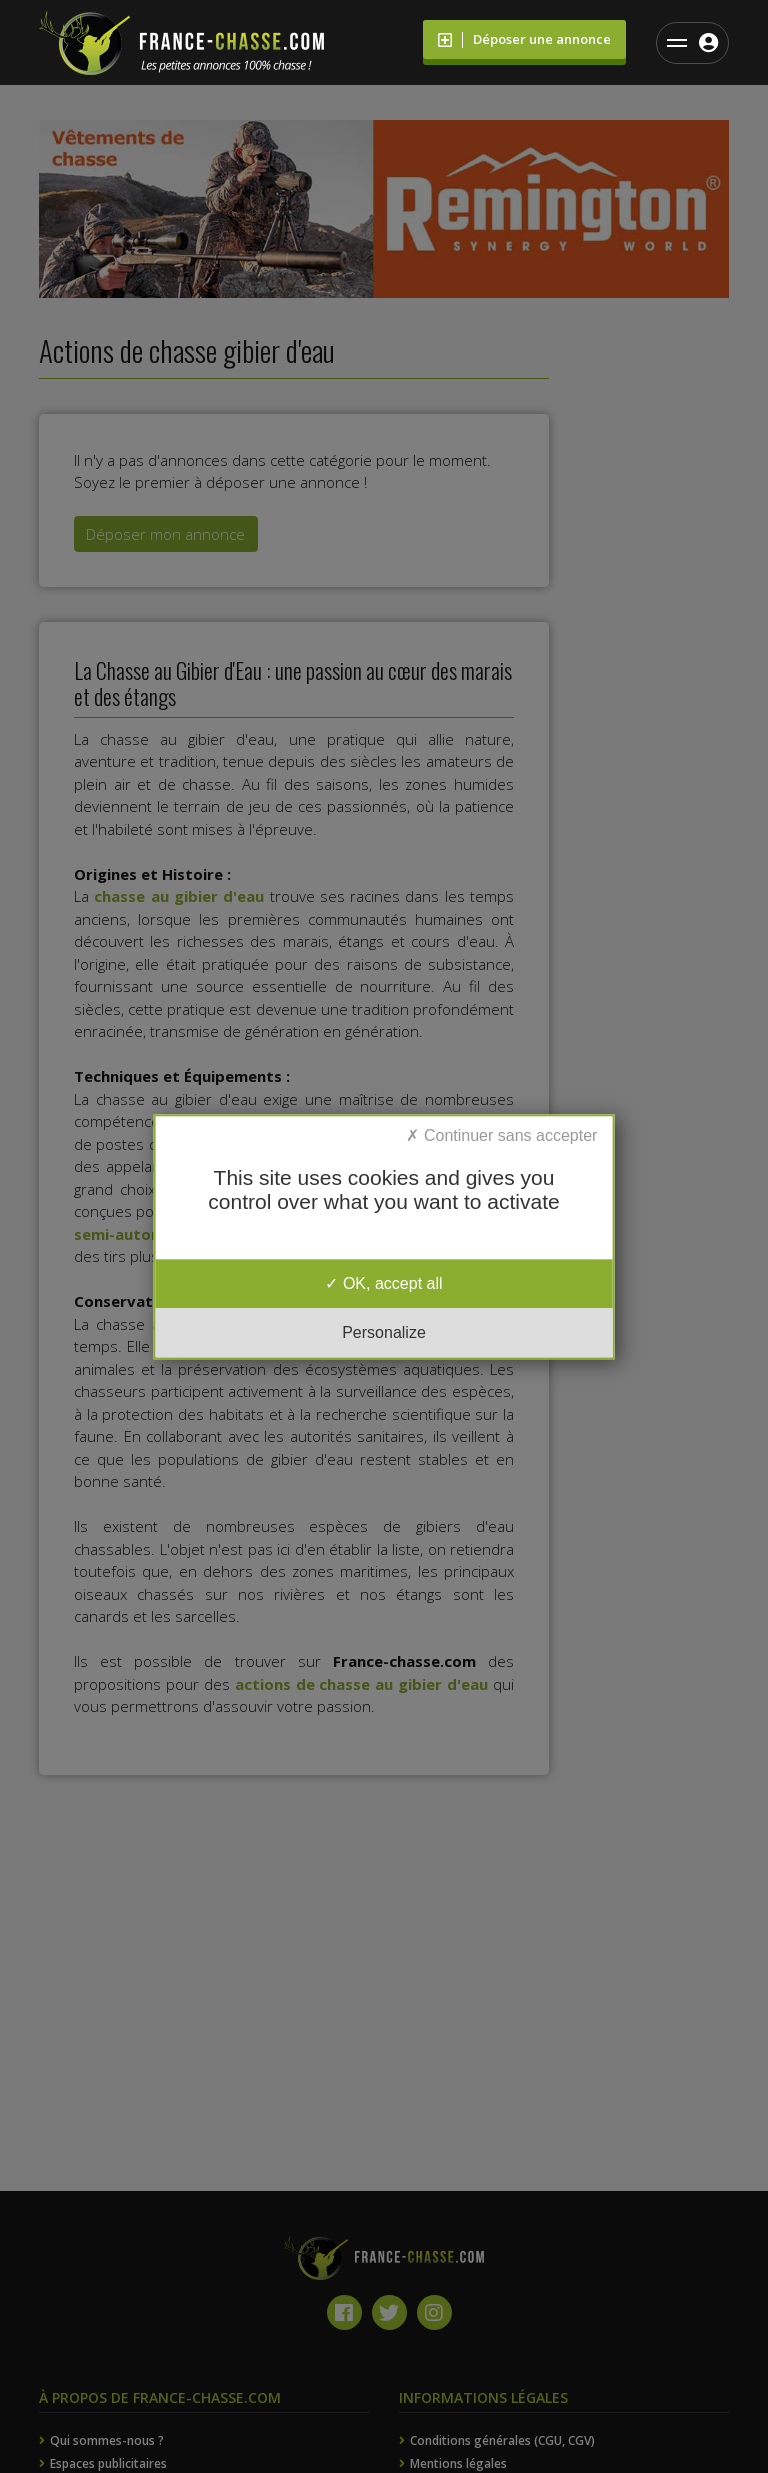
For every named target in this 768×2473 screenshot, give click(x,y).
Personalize (384, 1332)
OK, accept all (383, 1283)
